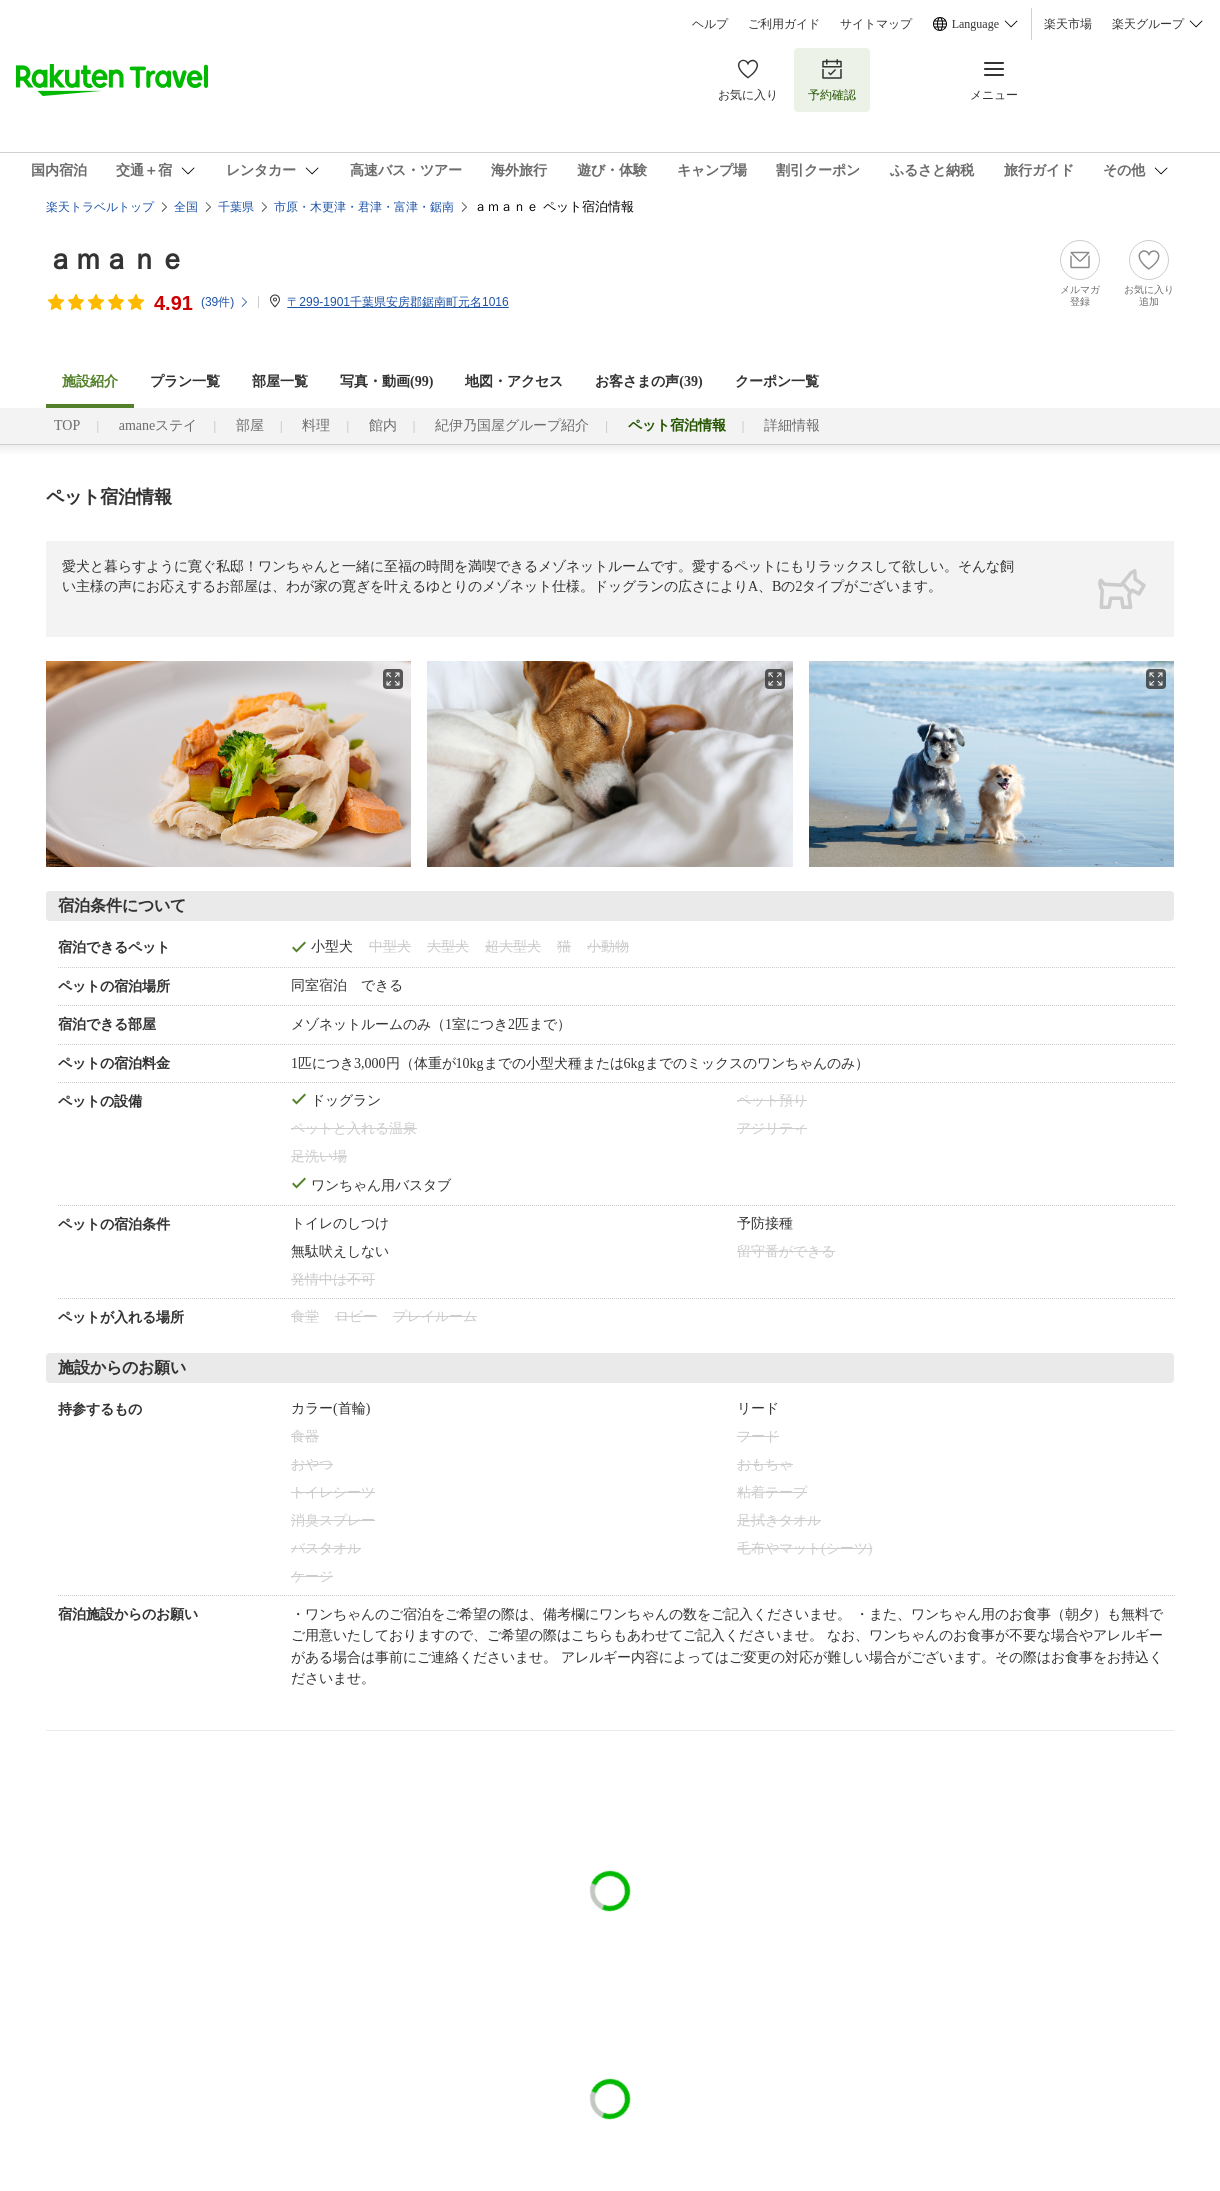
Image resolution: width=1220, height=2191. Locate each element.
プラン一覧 (185, 381)
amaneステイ (158, 425)
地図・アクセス (514, 381)
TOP (67, 425)
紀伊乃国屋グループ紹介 (512, 425)
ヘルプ (710, 24)
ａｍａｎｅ (116, 259)
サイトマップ (876, 24)
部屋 (250, 425)
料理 (316, 425)
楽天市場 (1068, 24)
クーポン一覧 (777, 381)
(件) (225, 302)
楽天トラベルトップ (100, 207)
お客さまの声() (648, 381)
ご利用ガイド (784, 24)
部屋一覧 (280, 381)
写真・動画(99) (386, 381)
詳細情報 (792, 425)
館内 (383, 425)
